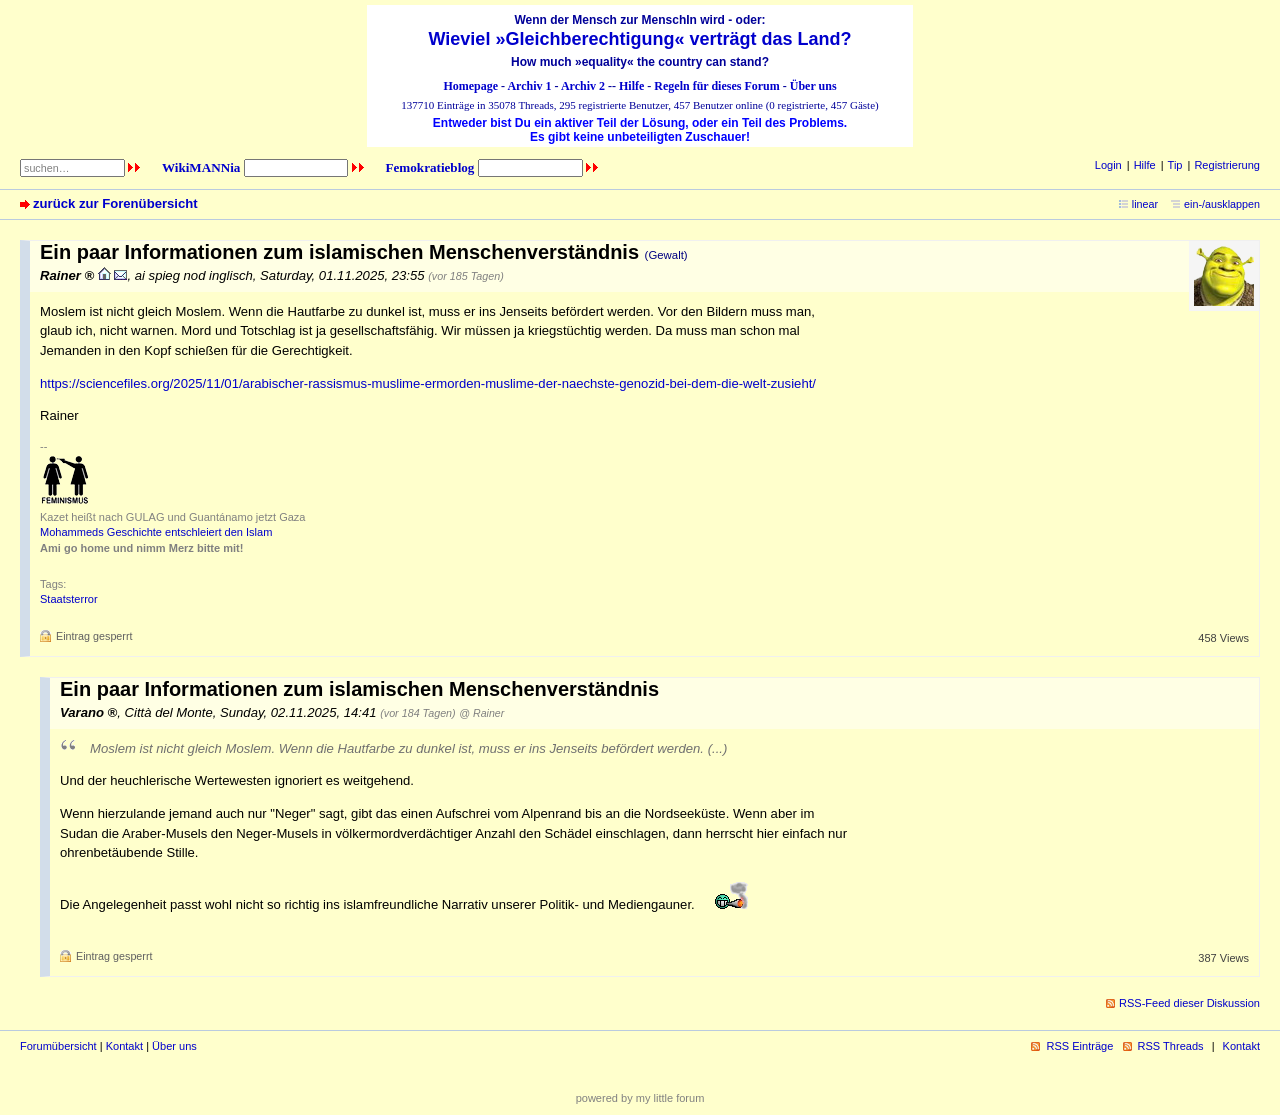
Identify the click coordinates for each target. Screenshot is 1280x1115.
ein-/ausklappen (1222, 204)
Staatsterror (69, 599)
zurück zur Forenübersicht (115, 203)
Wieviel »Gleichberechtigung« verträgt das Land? (640, 39)
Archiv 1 (529, 86)
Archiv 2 (583, 86)
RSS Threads (1171, 1046)
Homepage (470, 86)
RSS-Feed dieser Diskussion (1189, 1003)
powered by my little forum (640, 1098)
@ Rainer (481, 713)
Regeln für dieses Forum (716, 86)
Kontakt (124, 1046)
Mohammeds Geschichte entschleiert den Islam (156, 532)
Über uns (813, 86)
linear (1145, 204)
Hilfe (631, 86)
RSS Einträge (1079, 1046)
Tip (1175, 165)
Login (1108, 165)
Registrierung (1227, 165)
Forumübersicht (58, 1046)
